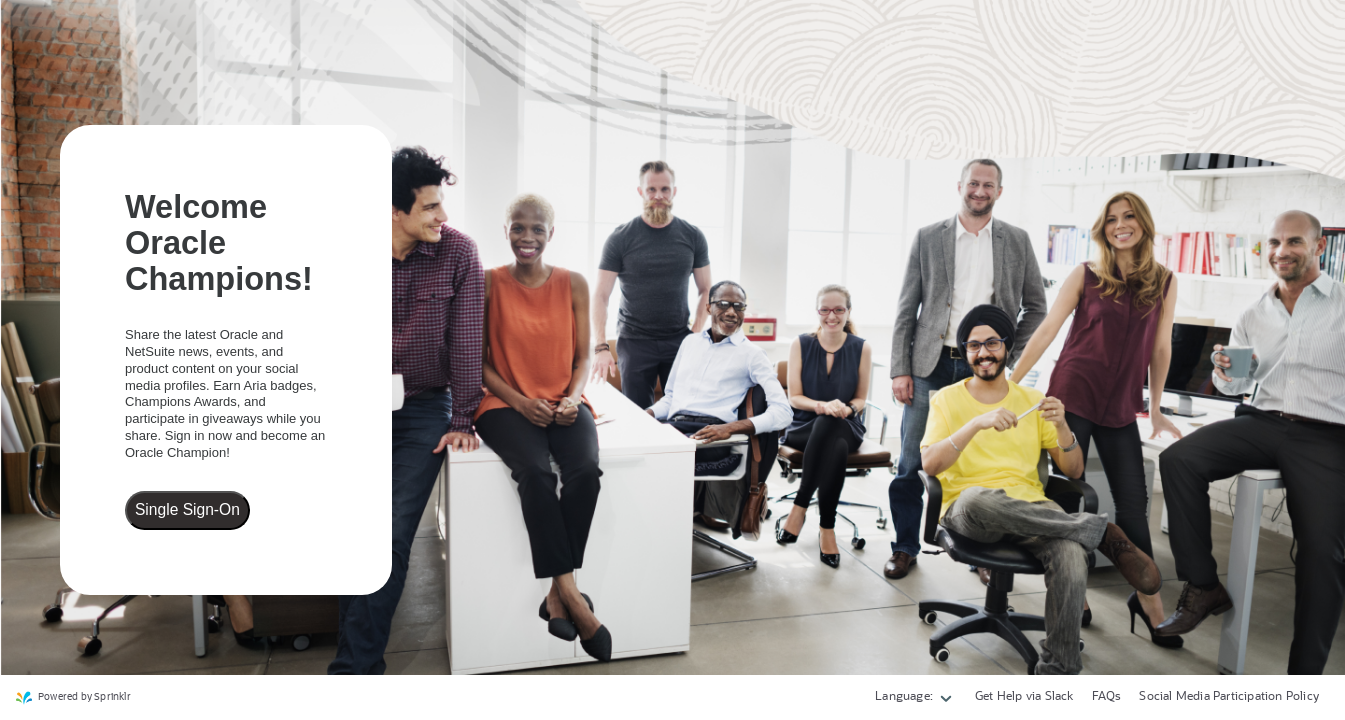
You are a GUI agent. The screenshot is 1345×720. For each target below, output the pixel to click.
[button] (915, 698)
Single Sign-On (187, 509)
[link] (73, 698)
